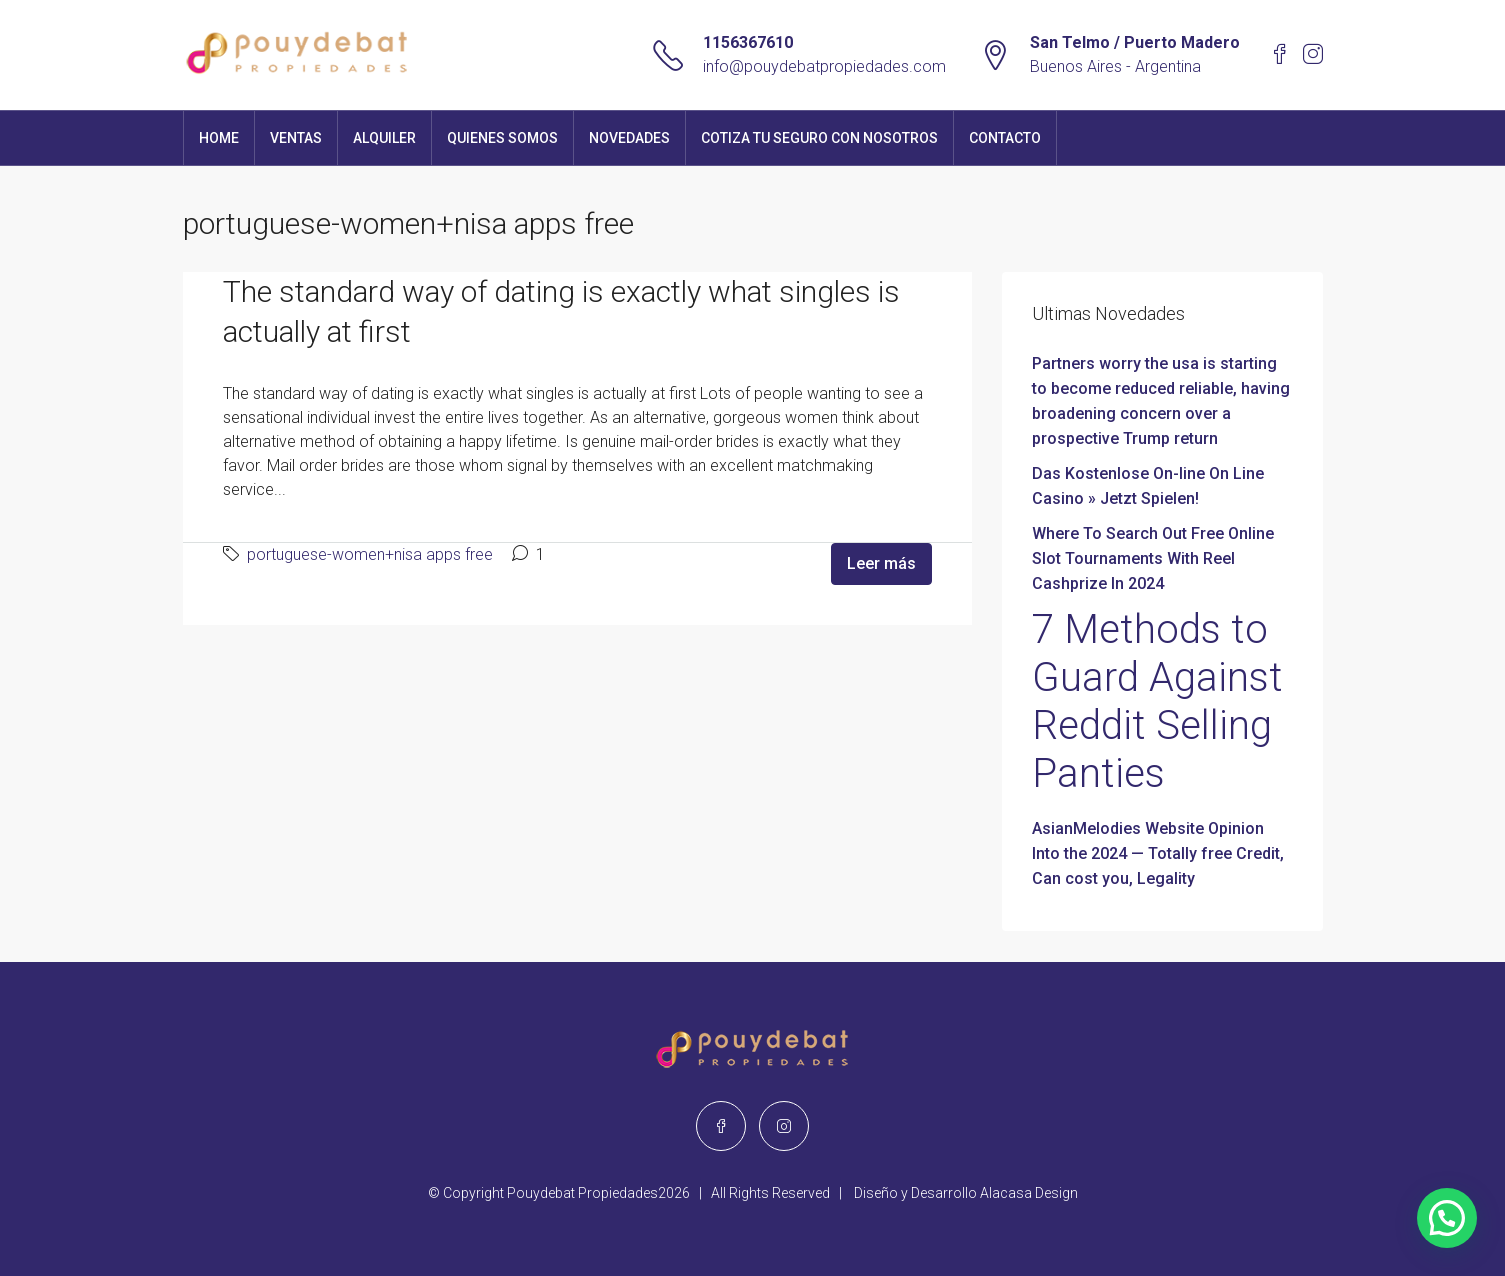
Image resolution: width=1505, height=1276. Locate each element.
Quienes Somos (502, 138)
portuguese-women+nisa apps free (370, 554)
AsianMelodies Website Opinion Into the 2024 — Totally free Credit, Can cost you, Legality (1158, 853)
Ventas (296, 138)
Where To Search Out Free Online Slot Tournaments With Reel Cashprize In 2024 (1153, 558)
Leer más (881, 563)
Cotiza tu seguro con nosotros (819, 138)
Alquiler (384, 138)
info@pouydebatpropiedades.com (824, 66)
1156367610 (748, 42)
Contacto (1005, 138)
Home (219, 138)
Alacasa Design (1029, 1193)
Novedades (629, 138)
